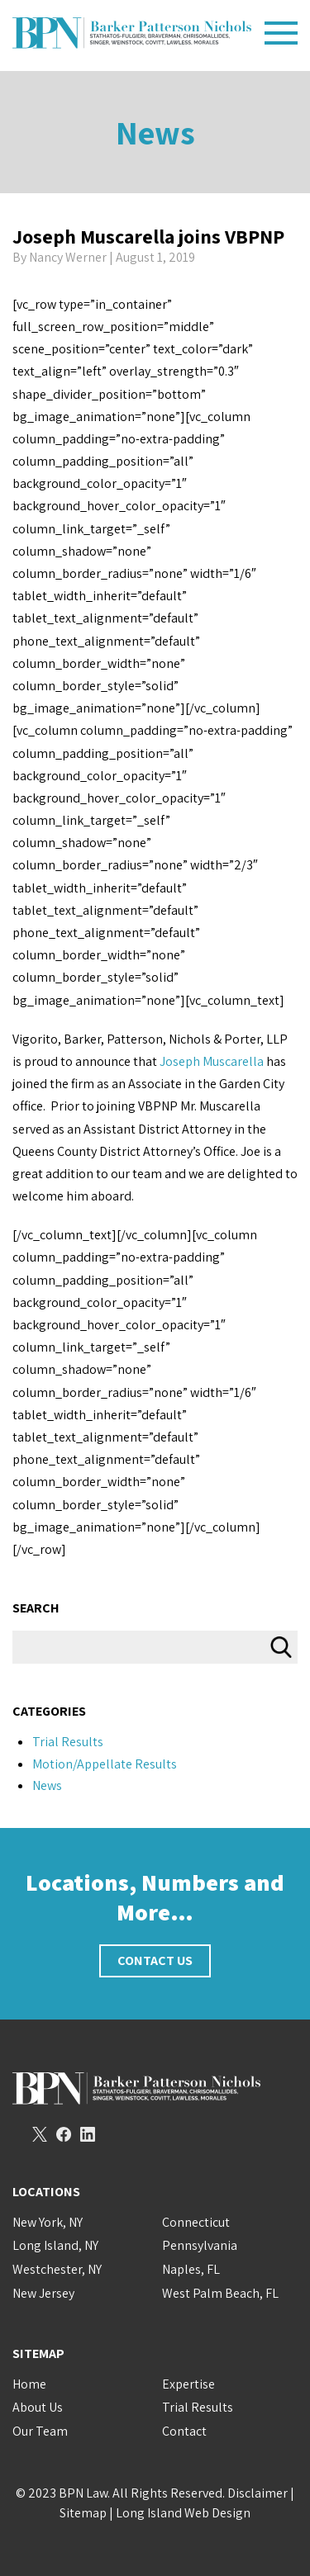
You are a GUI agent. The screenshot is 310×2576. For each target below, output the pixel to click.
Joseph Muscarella (212, 1061)
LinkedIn (87, 2134)
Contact (184, 2431)
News (155, 132)
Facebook (63, 2134)
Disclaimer (257, 2493)
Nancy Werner (68, 257)
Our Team (40, 2431)
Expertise (188, 2384)
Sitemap (83, 2513)
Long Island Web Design (183, 2513)
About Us (37, 2407)
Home (29, 2384)
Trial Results (67, 1741)
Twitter (39, 2134)
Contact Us (155, 1960)
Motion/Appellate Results (104, 1764)
